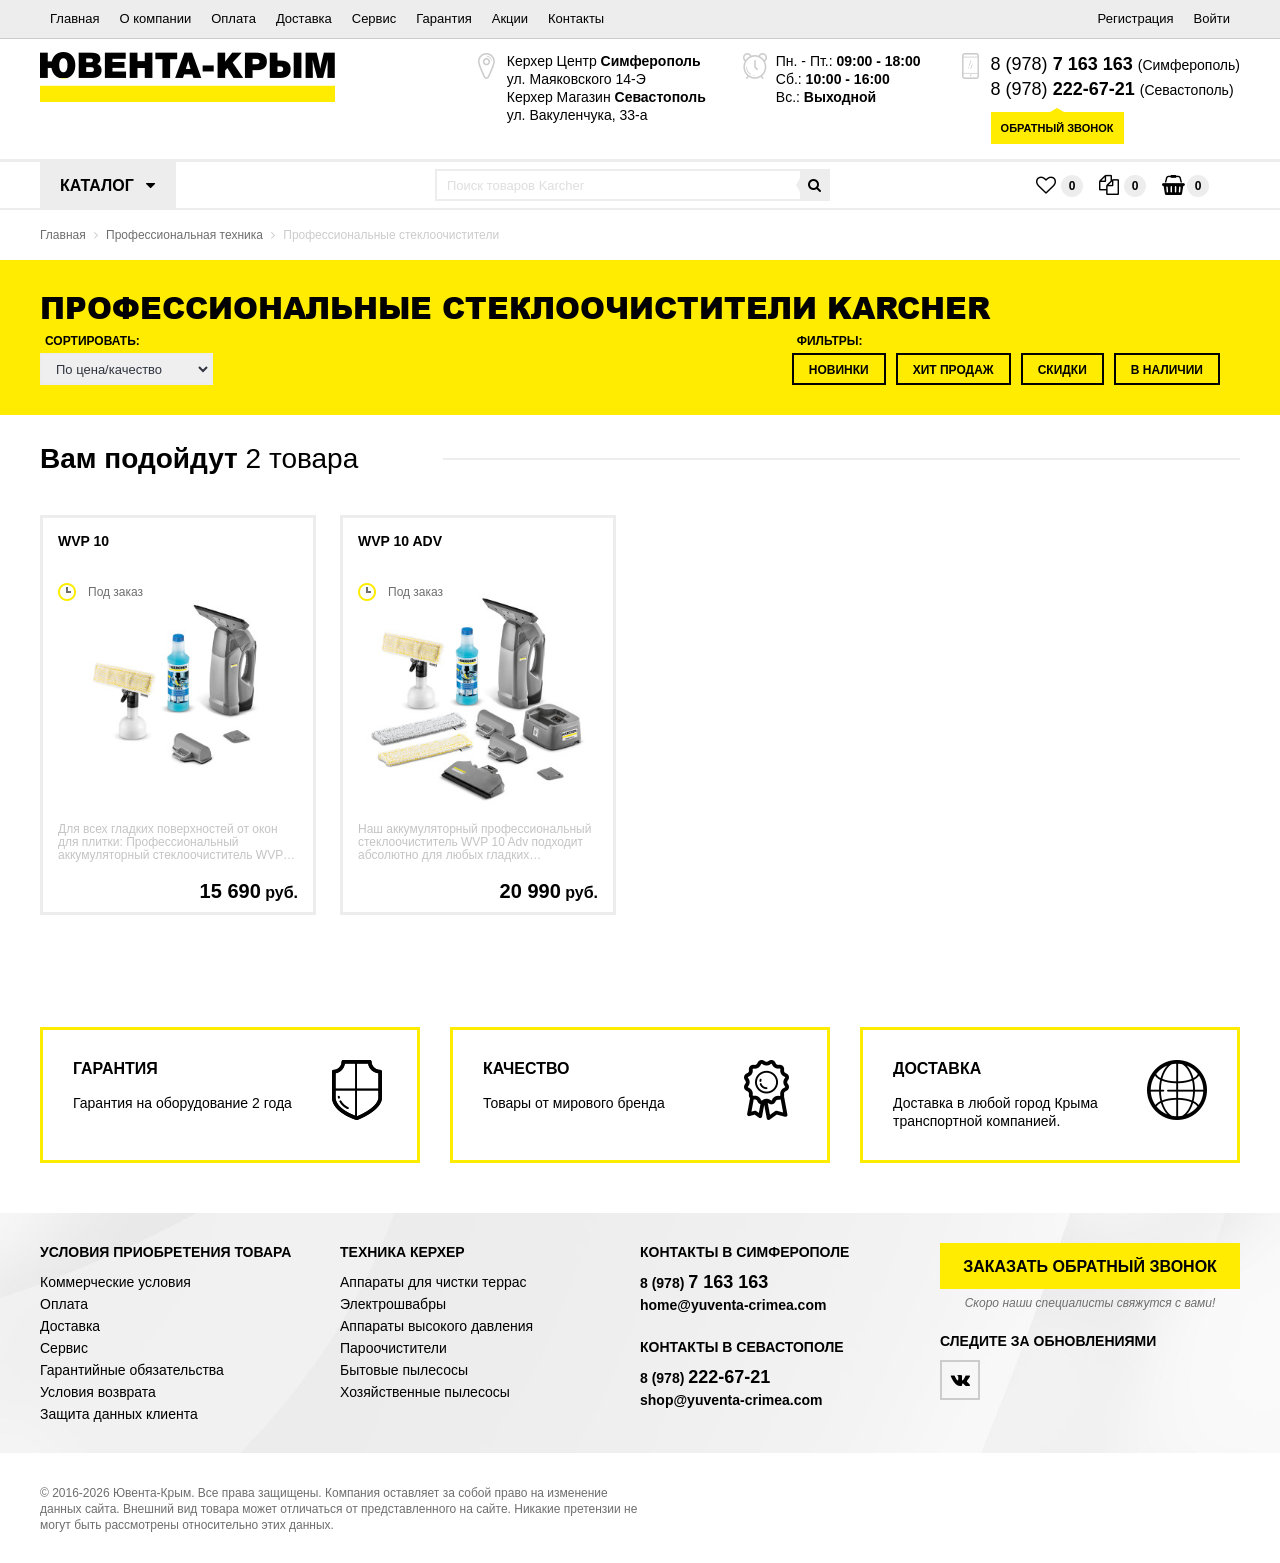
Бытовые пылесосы (404, 1370)
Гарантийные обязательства (132, 1370)
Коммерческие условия (115, 1282)
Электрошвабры (393, 1304)
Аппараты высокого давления (436, 1326)
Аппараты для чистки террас (433, 1282)
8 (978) (1062, 64)
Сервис (374, 18)
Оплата (233, 18)
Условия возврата (98, 1392)
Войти (1212, 18)
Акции (510, 18)
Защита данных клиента (119, 1414)
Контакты (576, 18)
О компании (155, 18)
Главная (74, 18)
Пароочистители (393, 1348)
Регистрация (1136, 18)
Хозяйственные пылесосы (425, 1392)
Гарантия (443, 18)
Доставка (304, 18)
